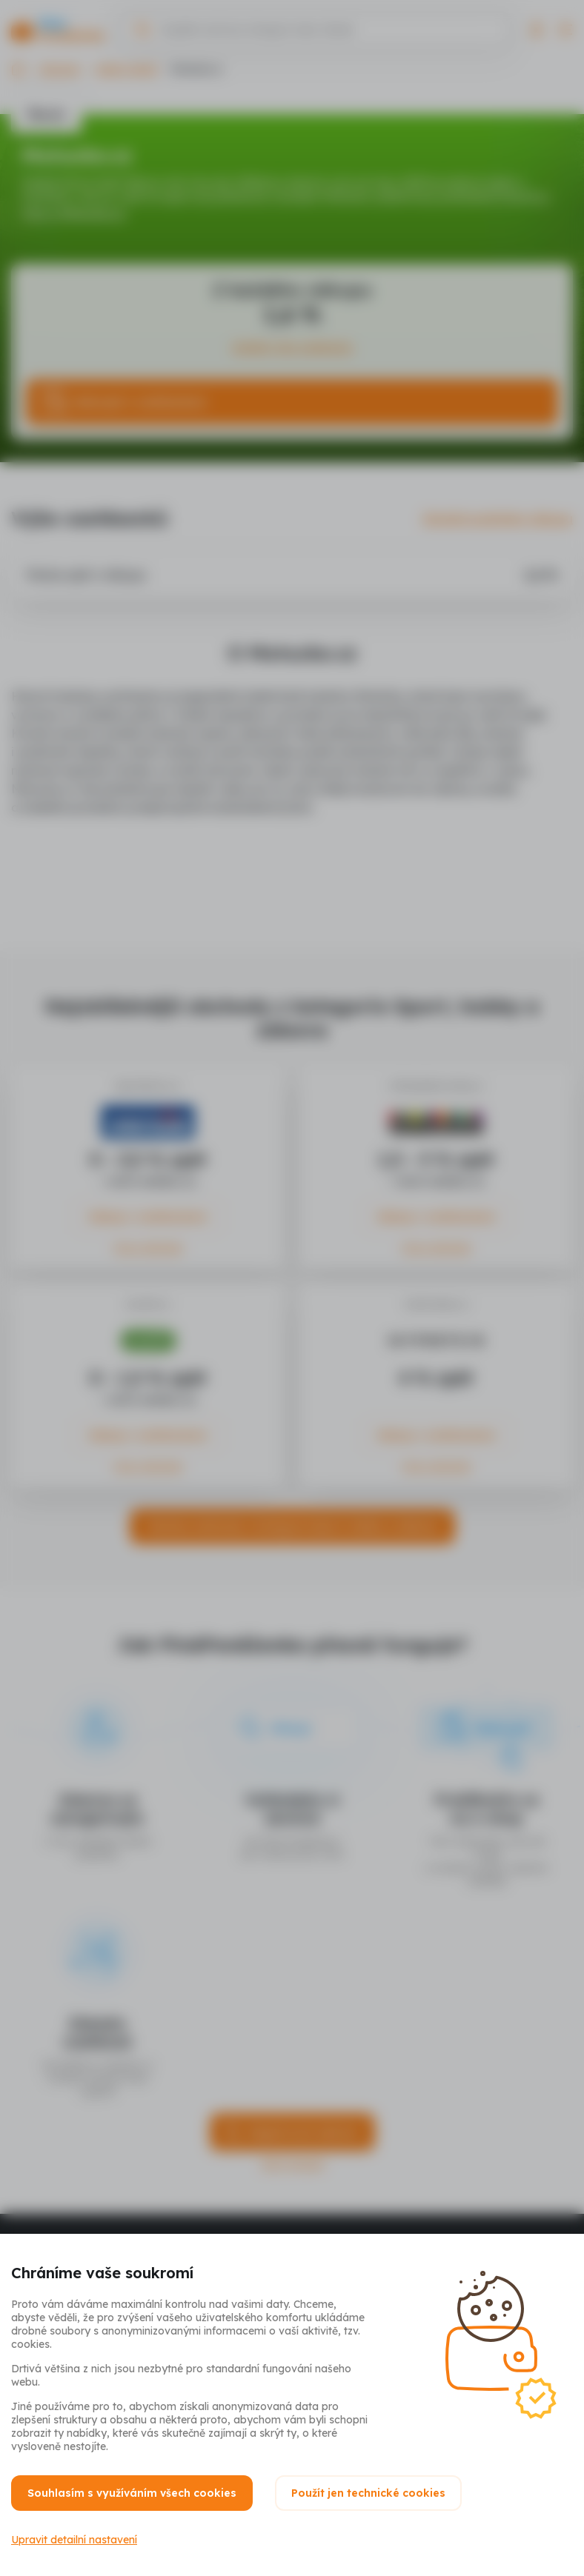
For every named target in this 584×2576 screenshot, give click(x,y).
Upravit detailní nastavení (74, 2539)
